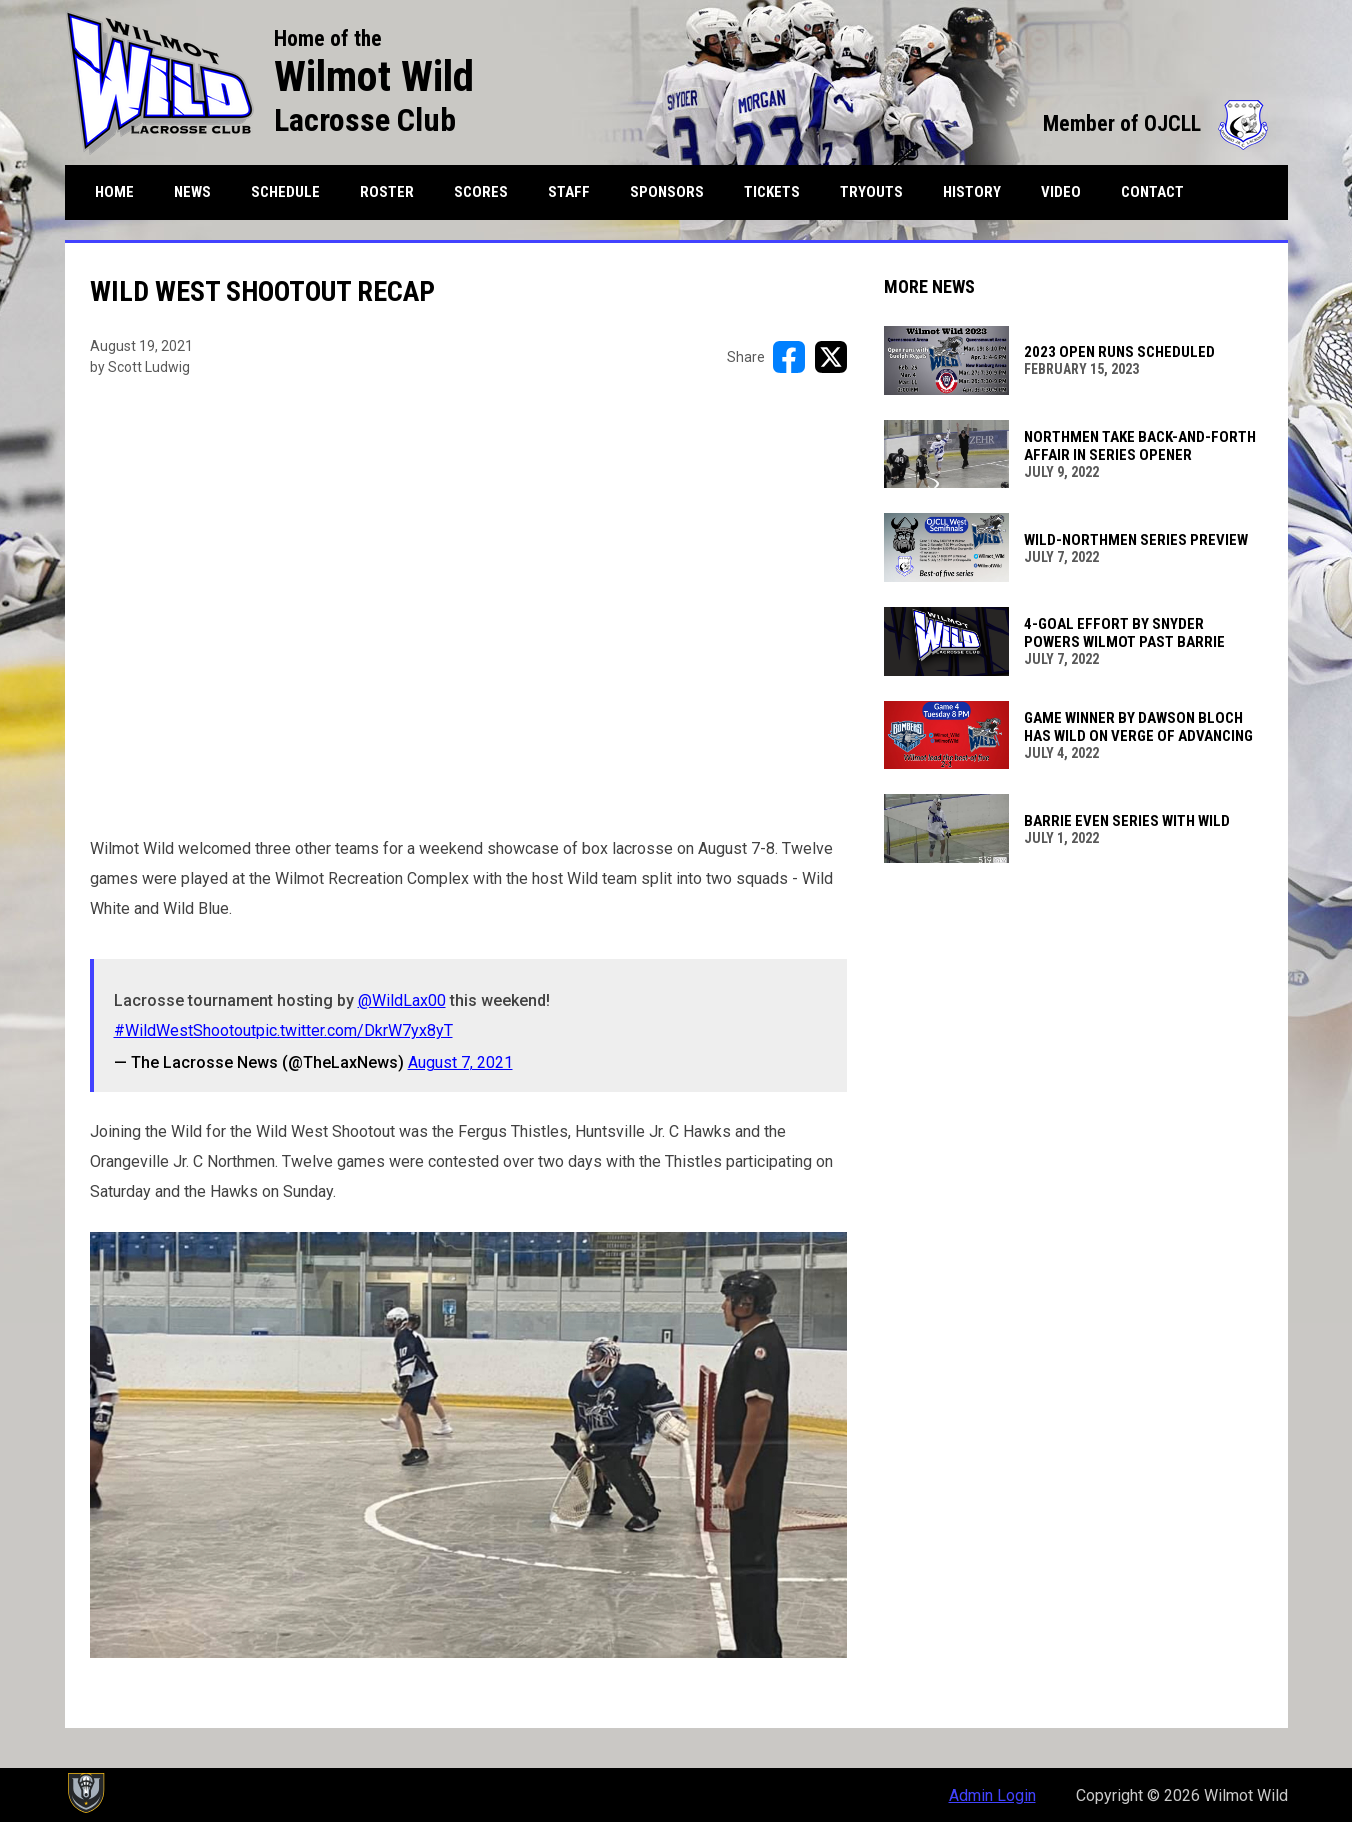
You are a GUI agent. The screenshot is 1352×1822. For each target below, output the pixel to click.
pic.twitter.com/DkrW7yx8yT (354, 1030)
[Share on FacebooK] (789, 357)
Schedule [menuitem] (285, 192)
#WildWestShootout (185, 1030)
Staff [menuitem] (569, 192)
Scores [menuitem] (481, 192)
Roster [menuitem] (394, 191)
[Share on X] (831, 357)
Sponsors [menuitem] (667, 192)
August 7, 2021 (460, 1062)
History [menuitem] (972, 192)
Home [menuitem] (114, 192)
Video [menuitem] (1061, 192)
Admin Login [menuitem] (992, 1795)
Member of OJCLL (1155, 123)
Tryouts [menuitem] (871, 192)
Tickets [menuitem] (772, 192)
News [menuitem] (192, 192)
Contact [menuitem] (1152, 192)
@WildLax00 (402, 1000)
